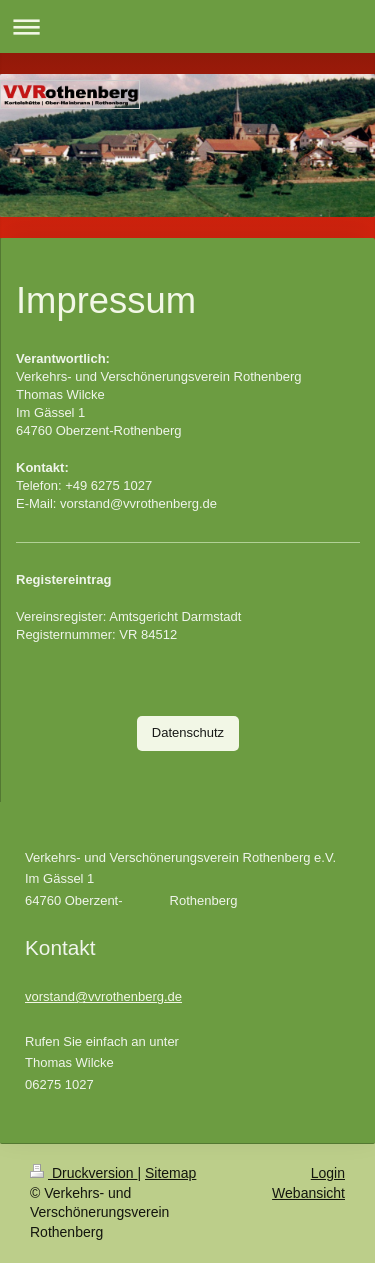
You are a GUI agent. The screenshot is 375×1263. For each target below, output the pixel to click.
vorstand (50, 996)
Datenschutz (188, 732)
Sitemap (170, 1173)
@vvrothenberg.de (128, 996)
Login (328, 1173)
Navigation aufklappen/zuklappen (187, 26)
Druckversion (83, 1173)
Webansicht (308, 1193)
